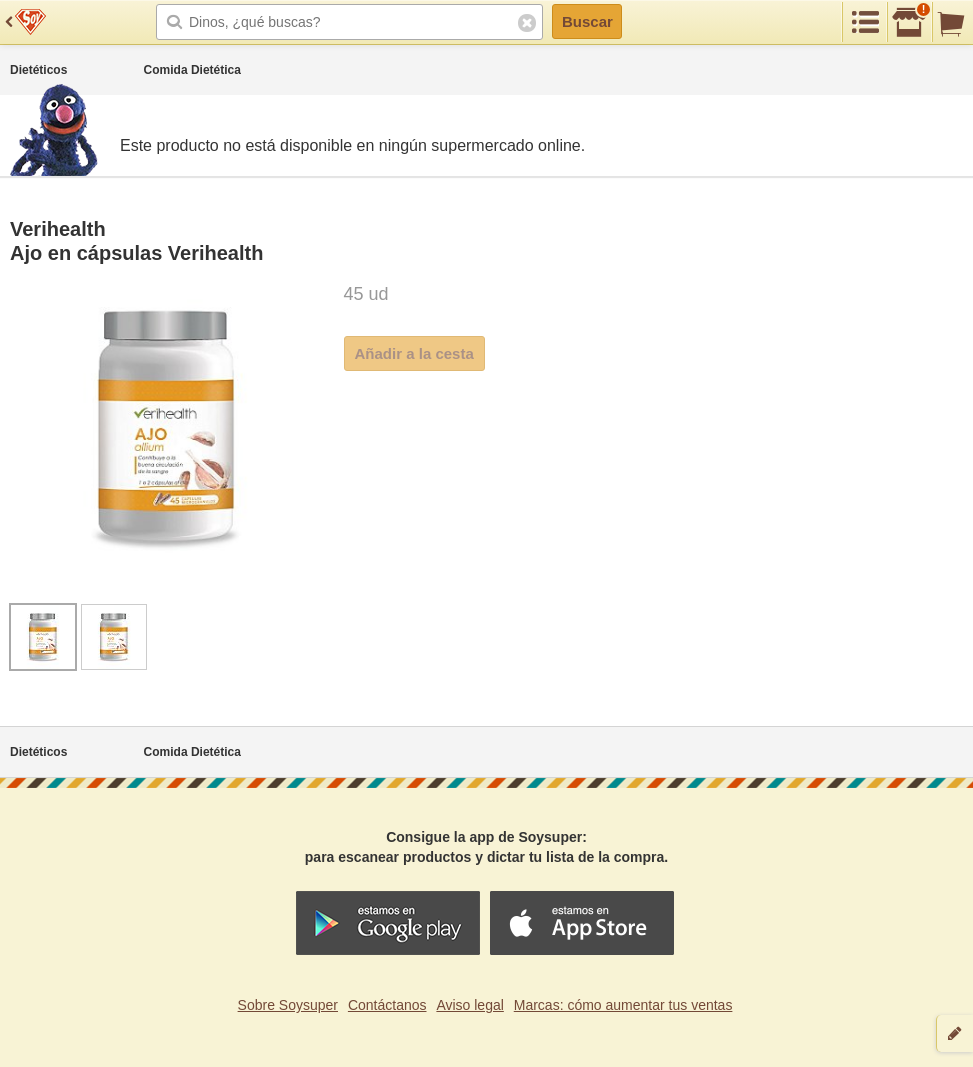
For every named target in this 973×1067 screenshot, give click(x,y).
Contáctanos (387, 1005)
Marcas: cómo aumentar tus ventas (623, 1005)
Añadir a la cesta (414, 353)
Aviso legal (469, 1005)
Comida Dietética (192, 70)
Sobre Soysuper (288, 1005)
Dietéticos (38, 70)
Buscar (587, 21)
